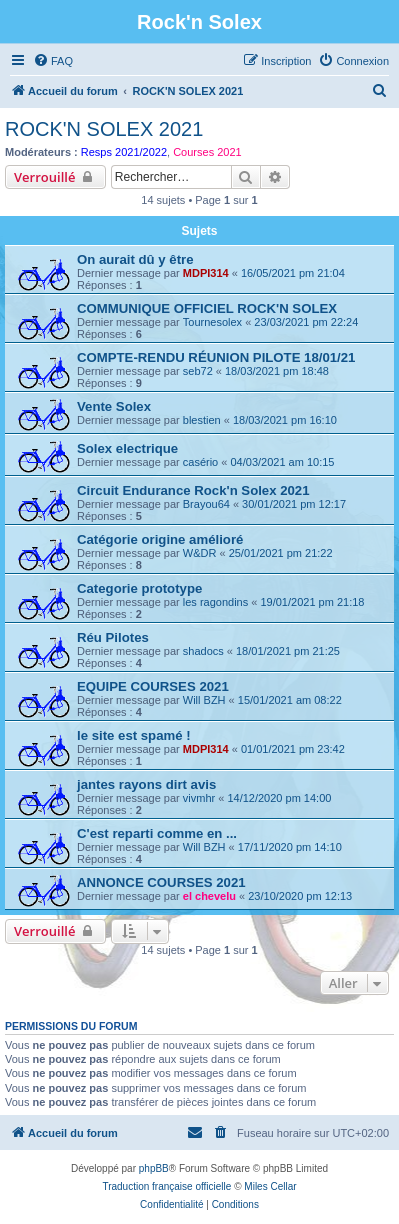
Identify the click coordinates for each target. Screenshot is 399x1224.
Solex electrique (127, 448)
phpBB (154, 1168)
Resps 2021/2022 (124, 152)
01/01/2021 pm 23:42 (293, 749)
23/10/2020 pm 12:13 (300, 896)
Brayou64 (206, 504)
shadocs (203, 651)
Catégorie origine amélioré (160, 539)
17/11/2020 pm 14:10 (290, 847)
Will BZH (204, 700)
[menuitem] (53, 61)
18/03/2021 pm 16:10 (285, 420)
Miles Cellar (270, 1186)
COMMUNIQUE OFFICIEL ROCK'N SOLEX (207, 308)
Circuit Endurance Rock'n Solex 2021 (193, 490)
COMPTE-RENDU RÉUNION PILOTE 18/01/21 (216, 357)
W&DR (200, 553)
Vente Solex (114, 406)
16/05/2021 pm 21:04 (293, 273)
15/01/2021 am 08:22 (290, 700)
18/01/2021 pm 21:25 (288, 651)
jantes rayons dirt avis (146, 784)
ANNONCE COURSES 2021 (161, 882)
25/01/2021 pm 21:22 (281, 553)
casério (200, 462)
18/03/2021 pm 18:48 (277, 371)
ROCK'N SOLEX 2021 (104, 129)
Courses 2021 (207, 152)
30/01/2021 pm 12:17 (294, 504)
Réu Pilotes (113, 637)
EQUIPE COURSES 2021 (153, 686)
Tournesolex (212, 322)
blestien (202, 420)
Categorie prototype (139, 588)
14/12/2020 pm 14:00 (279, 798)
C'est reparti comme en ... (157, 833)
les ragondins (215, 602)
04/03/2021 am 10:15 (282, 462)
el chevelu (209, 896)
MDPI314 (206, 273)
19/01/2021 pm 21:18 (312, 602)
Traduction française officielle (166, 1186)
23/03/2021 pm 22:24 (306, 322)
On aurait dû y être (135, 259)
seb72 (198, 371)
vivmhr (199, 798)
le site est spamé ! (134, 735)
